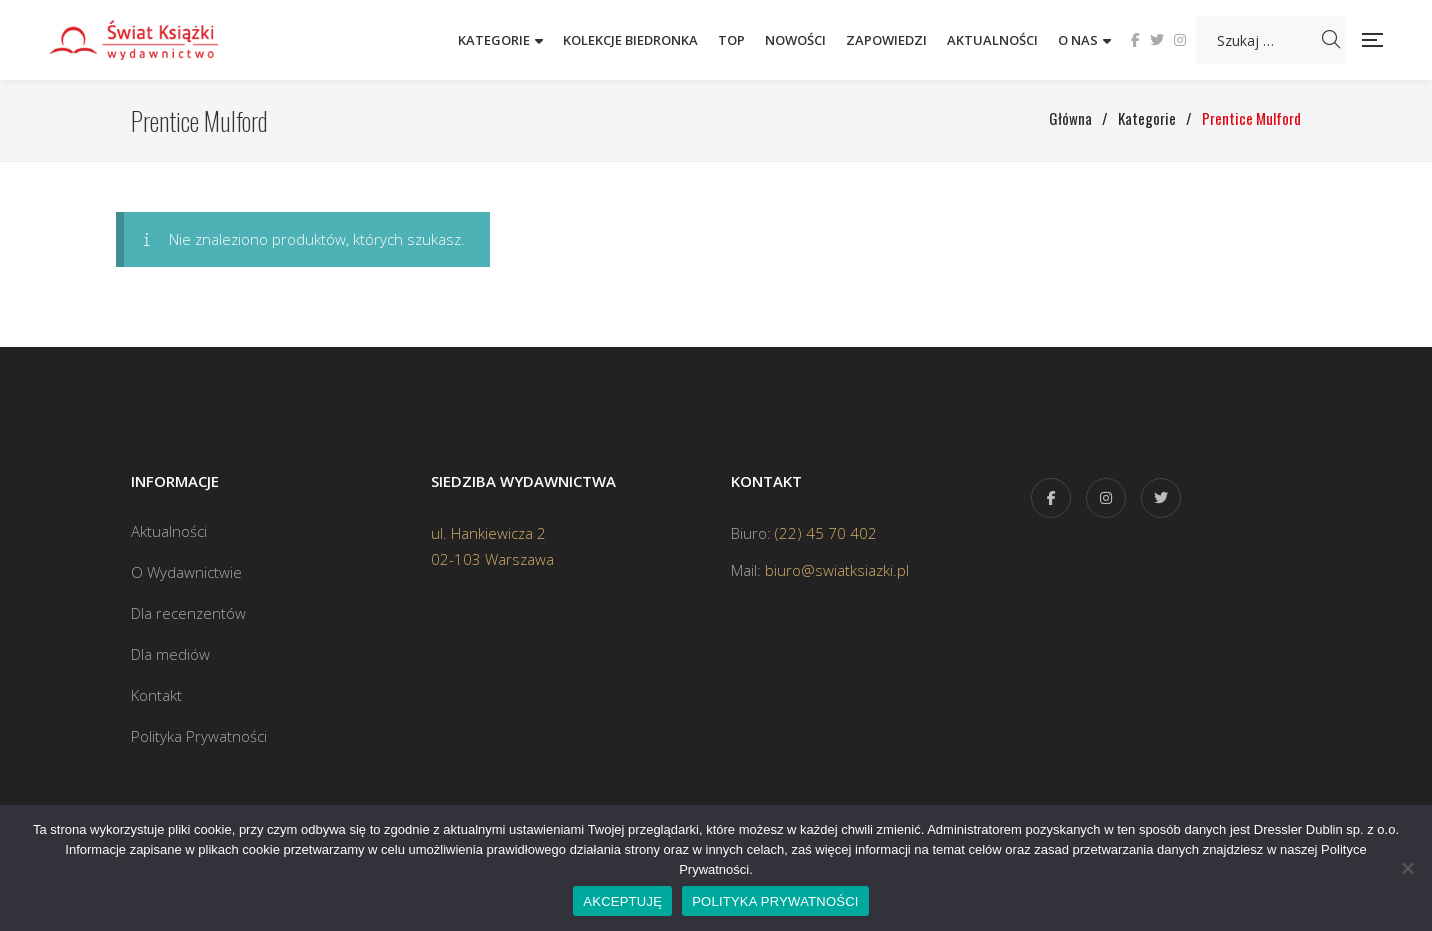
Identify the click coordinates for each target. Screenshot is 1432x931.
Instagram (1180, 40)
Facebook (1135, 40)
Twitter (1157, 40)
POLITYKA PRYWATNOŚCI (775, 901)
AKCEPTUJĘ (622, 901)
